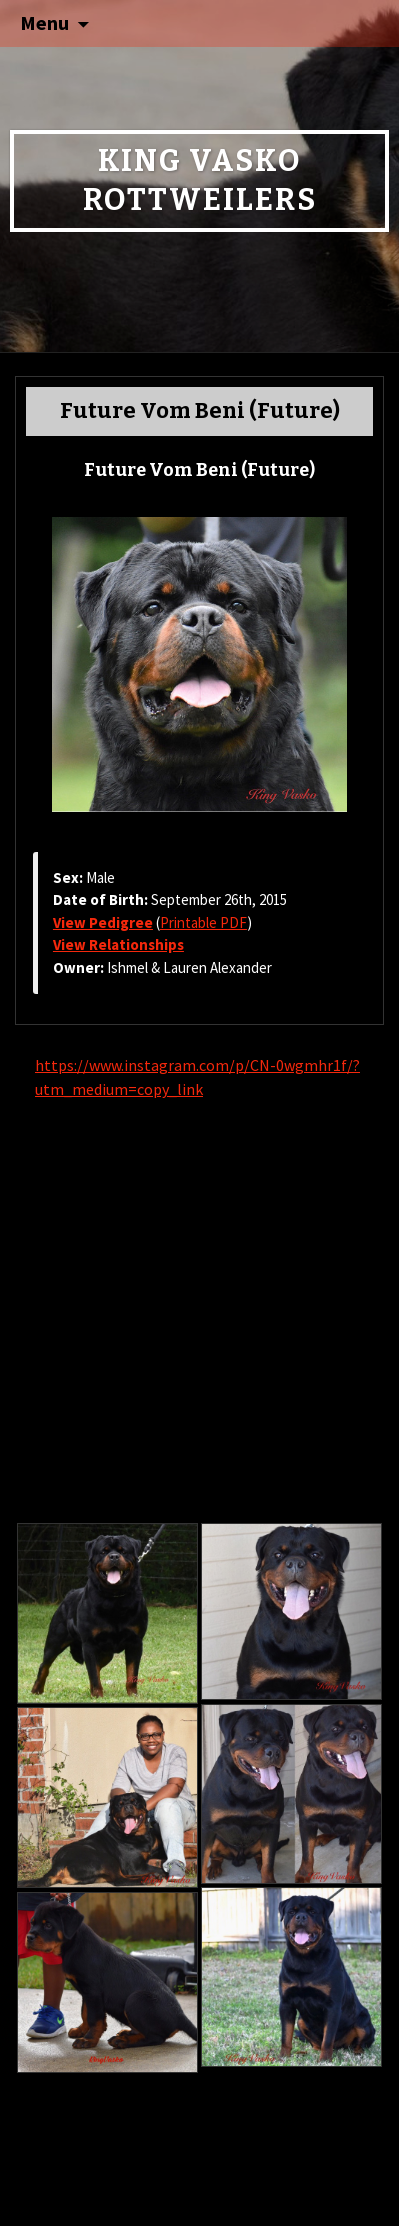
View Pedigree (103, 922)
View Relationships (118, 944)
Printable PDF (203, 922)
